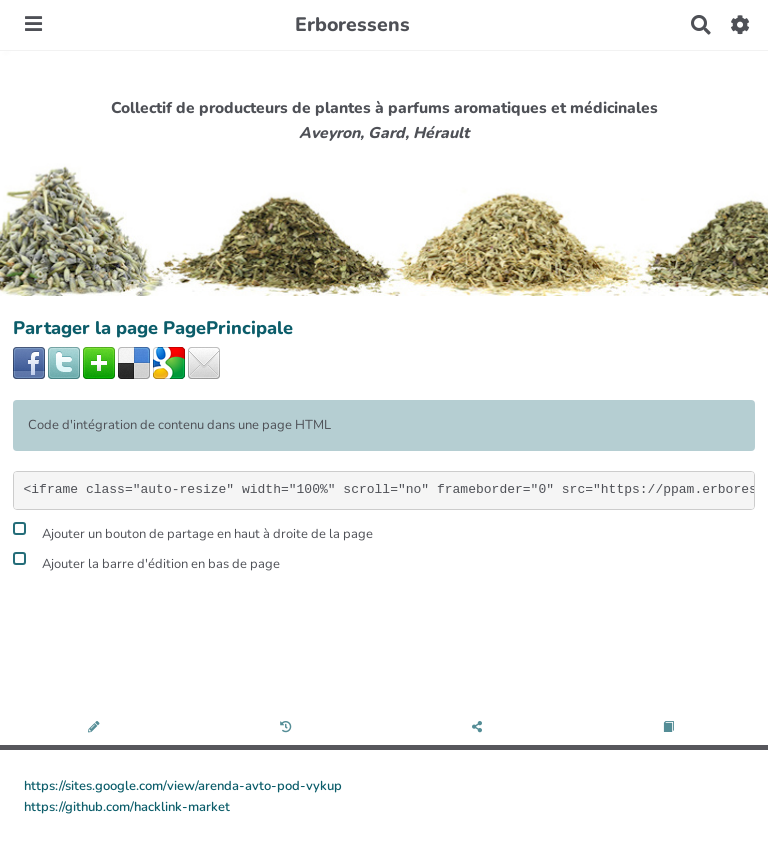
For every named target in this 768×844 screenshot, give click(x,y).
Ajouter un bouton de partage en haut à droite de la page (193, 531)
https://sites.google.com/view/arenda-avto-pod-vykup (183, 786)
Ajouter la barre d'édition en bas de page (146, 561)
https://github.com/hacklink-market (127, 807)
